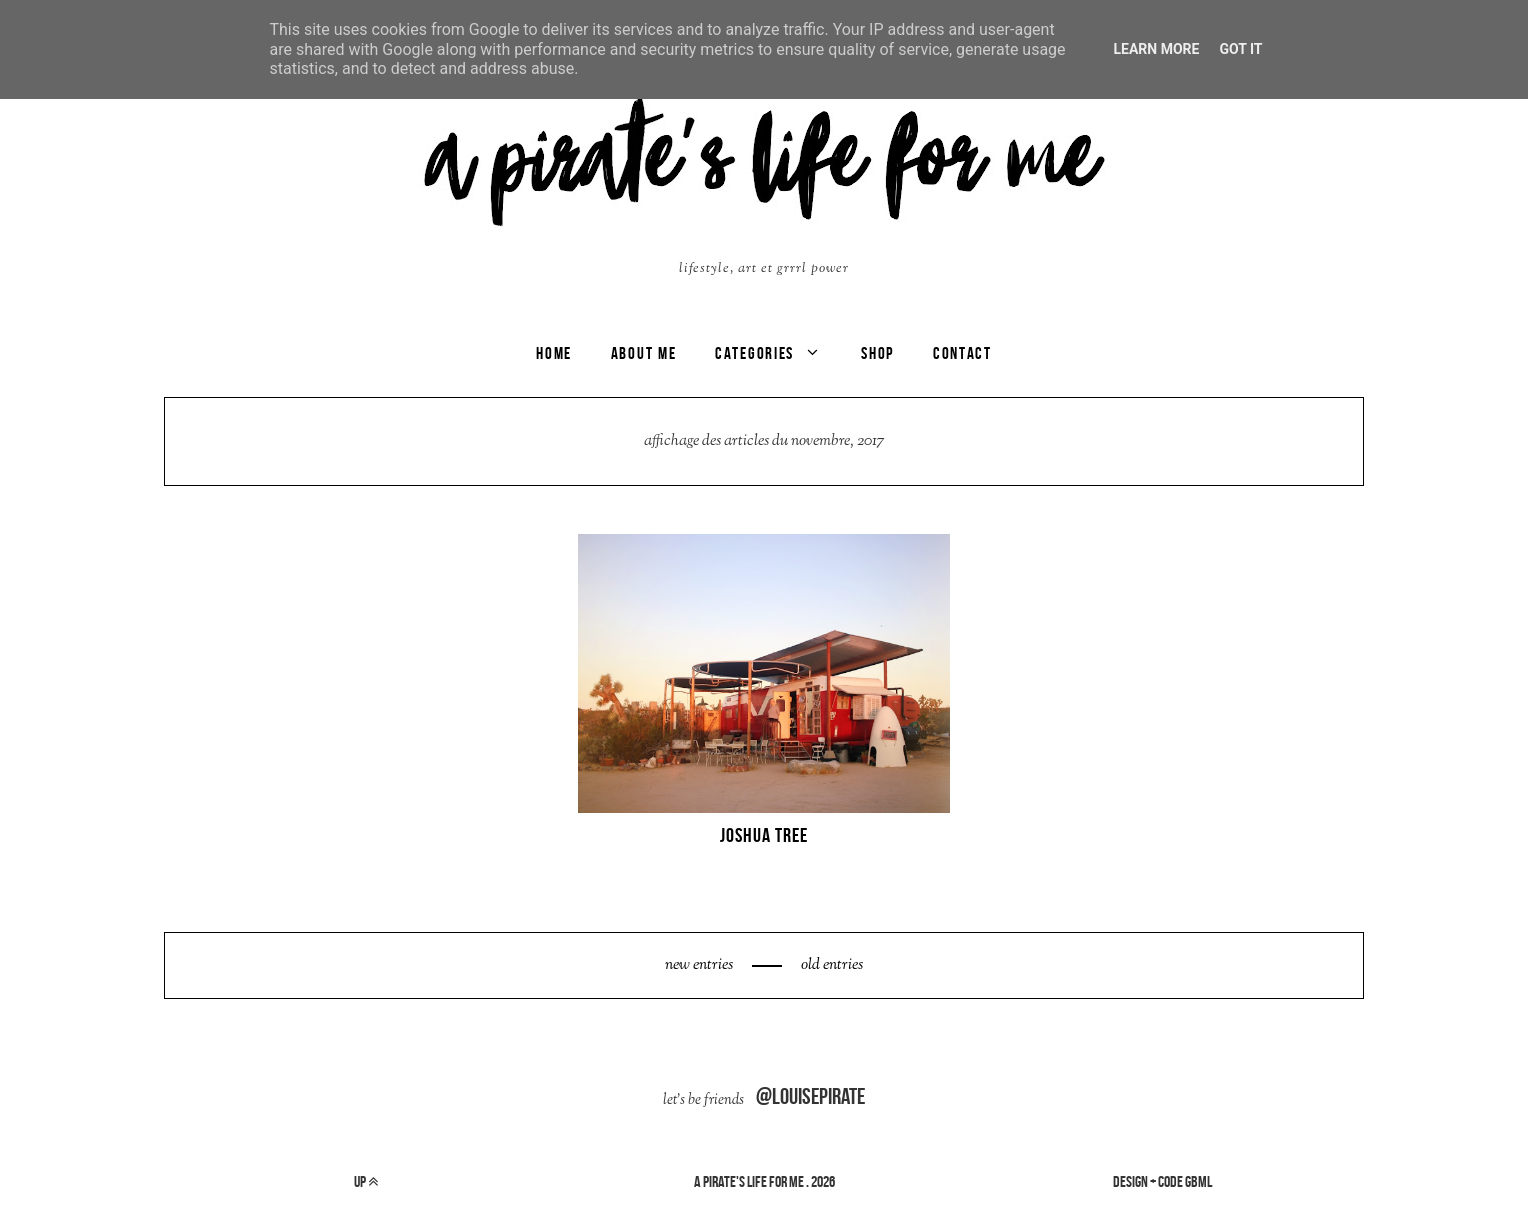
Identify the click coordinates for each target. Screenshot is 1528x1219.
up (366, 1181)
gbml (1198, 1181)
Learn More (1156, 49)
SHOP (877, 353)
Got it (1240, 49)
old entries (830, 965)
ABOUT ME (644, 353)
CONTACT (962, 353)
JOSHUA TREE (764, 835)
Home (554, 353)
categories (754, 353)
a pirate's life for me (749, 1181)
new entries (700, 965)
